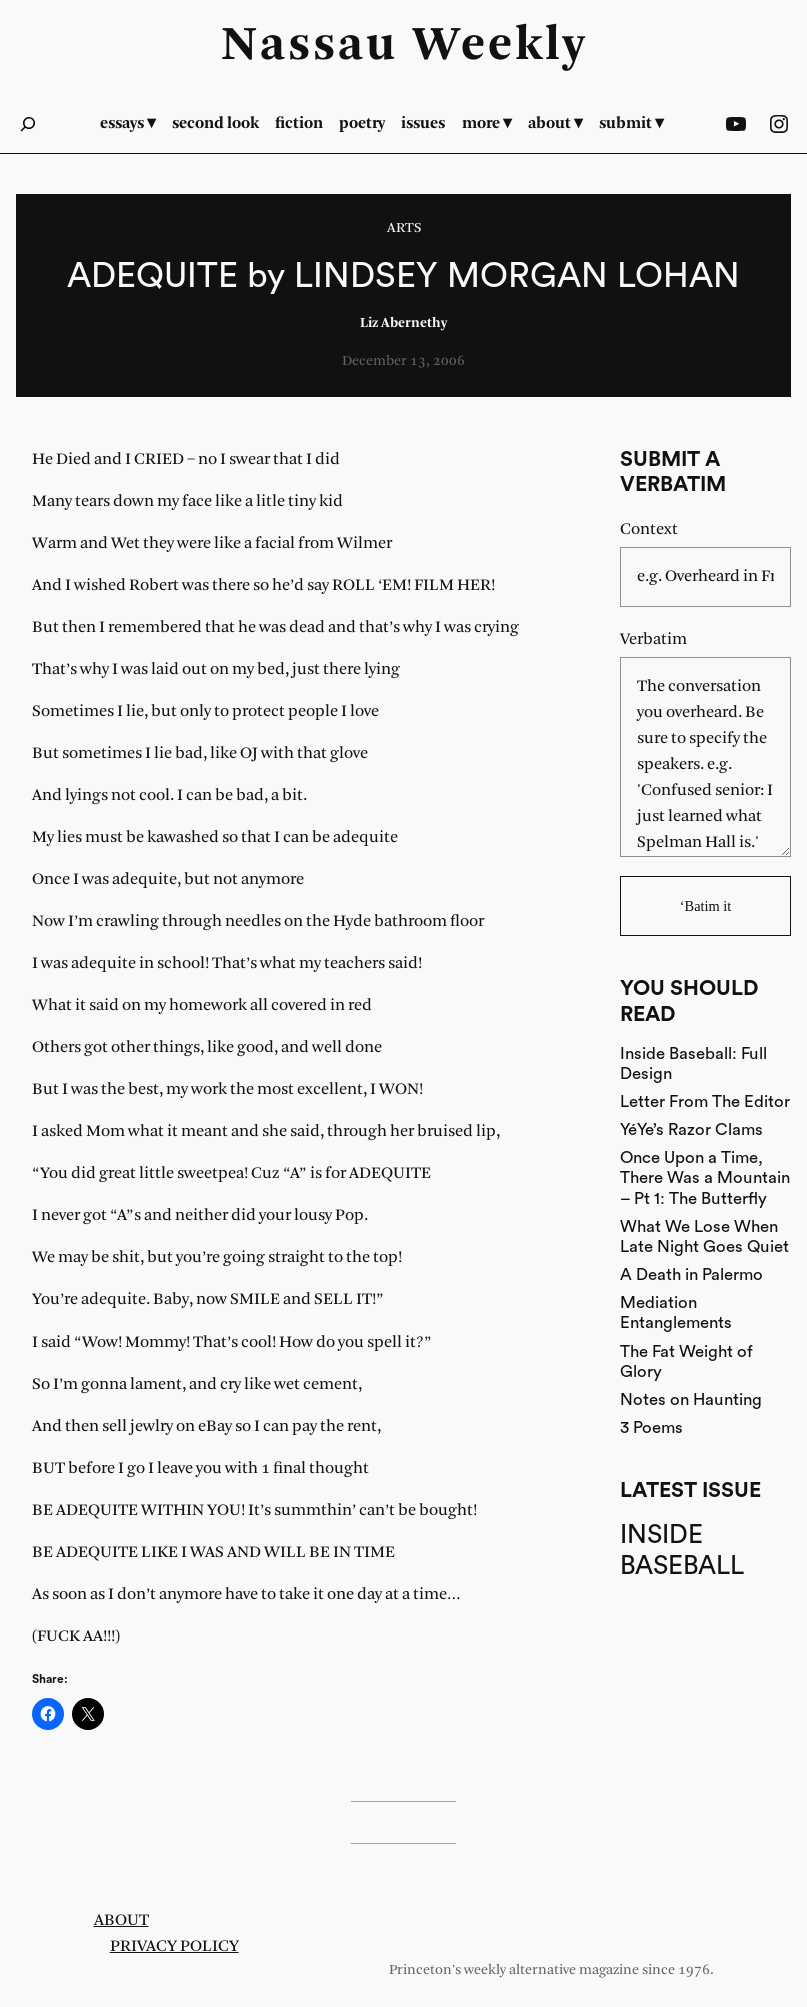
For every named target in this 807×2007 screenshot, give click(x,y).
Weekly (500, 46)
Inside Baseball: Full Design (693, 1063)
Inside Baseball (682, 1550)
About (121, 1920)
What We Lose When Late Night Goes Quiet (704, 1236)
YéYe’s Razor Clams (691, 1129)
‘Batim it (706, 906)
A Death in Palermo (691, 1274)
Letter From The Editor (705, 1101)
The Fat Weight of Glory (686, 1361)
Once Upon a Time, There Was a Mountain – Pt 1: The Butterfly (705, 1177)
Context (649, 529)
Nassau (309, 46)
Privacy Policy (174, 1946)
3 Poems (651, 1427)
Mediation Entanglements (676, 1312)
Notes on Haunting (691, 1399)
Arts (404, 228)
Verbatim (653, 639)
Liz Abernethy (403, 323)
